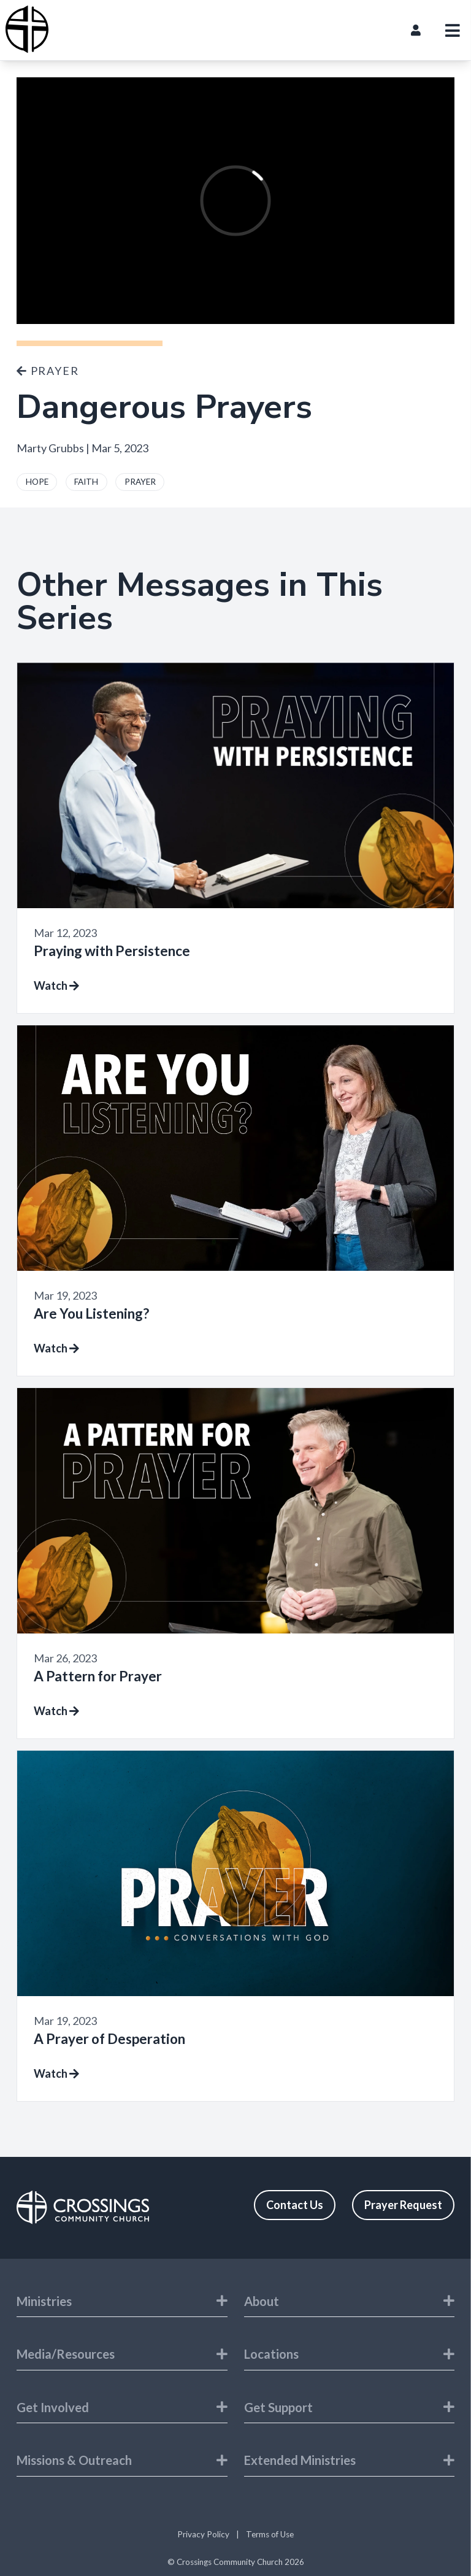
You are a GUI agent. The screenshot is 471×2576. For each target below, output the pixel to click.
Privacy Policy (203, 2534)
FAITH (86, 482)
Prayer (47, 370)
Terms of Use (270, 2534)
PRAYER (140, 482)
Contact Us (294, 2205)
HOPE (37, 482)
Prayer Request (403, 2205)
